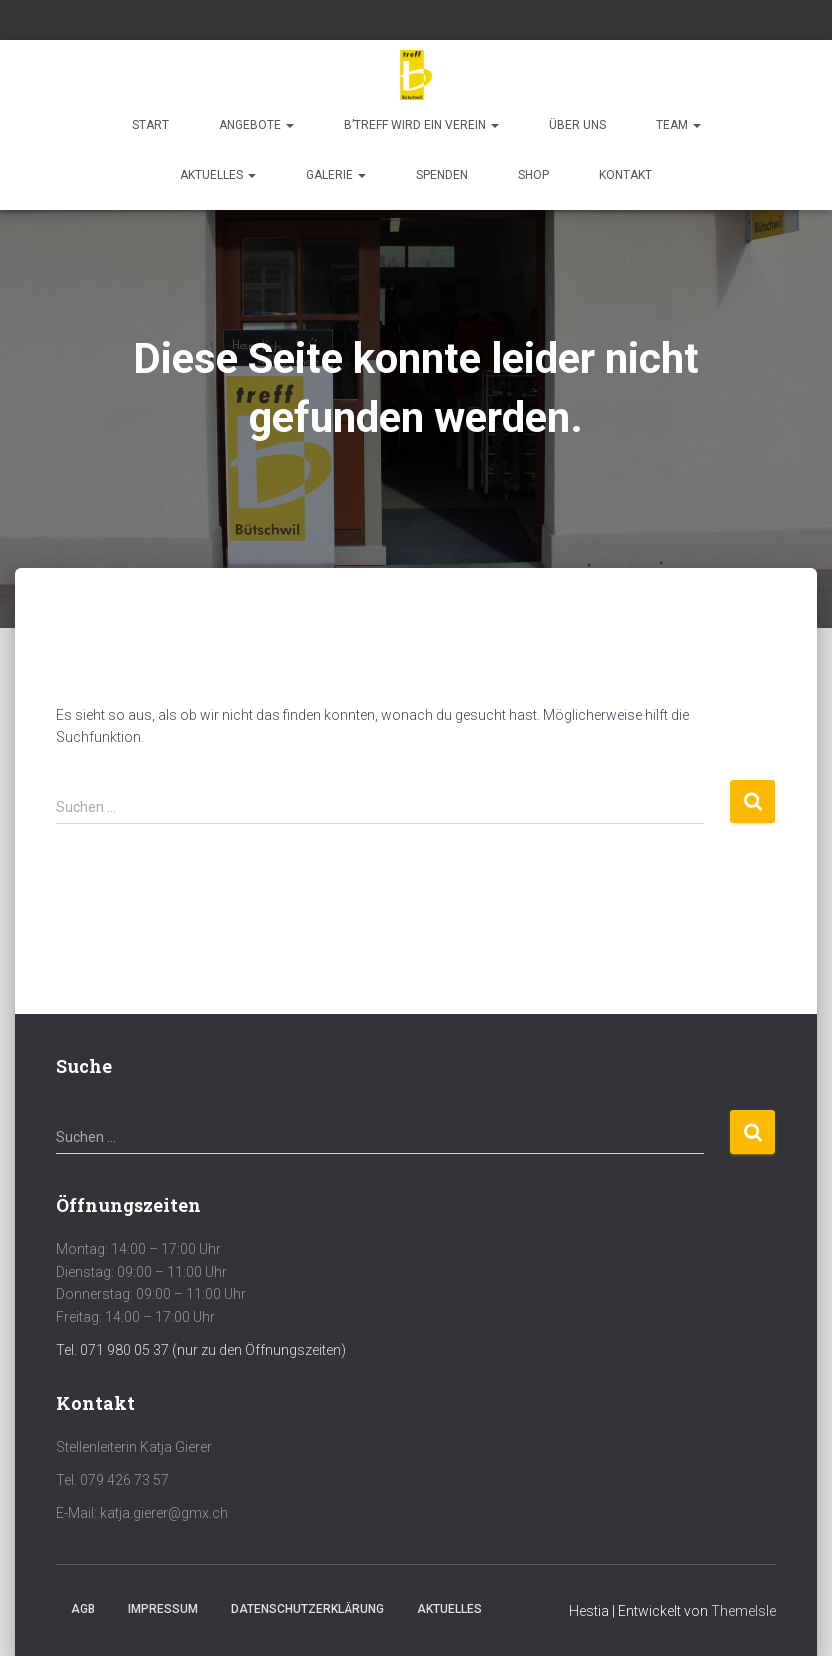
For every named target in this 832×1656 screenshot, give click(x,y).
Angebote (256, 125)
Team (678, 125)
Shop (533, 175)
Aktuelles (218, 175)
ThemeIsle (743, 1611)
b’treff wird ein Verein (421, 125)
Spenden (442, 175)
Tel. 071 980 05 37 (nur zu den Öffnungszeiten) (201, 1350)
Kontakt (625, 175)
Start (150, 125)
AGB (83, 1609)
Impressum (163, 1609)
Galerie (336, 175)
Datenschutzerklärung (307, 1609)
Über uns (577, 125)
